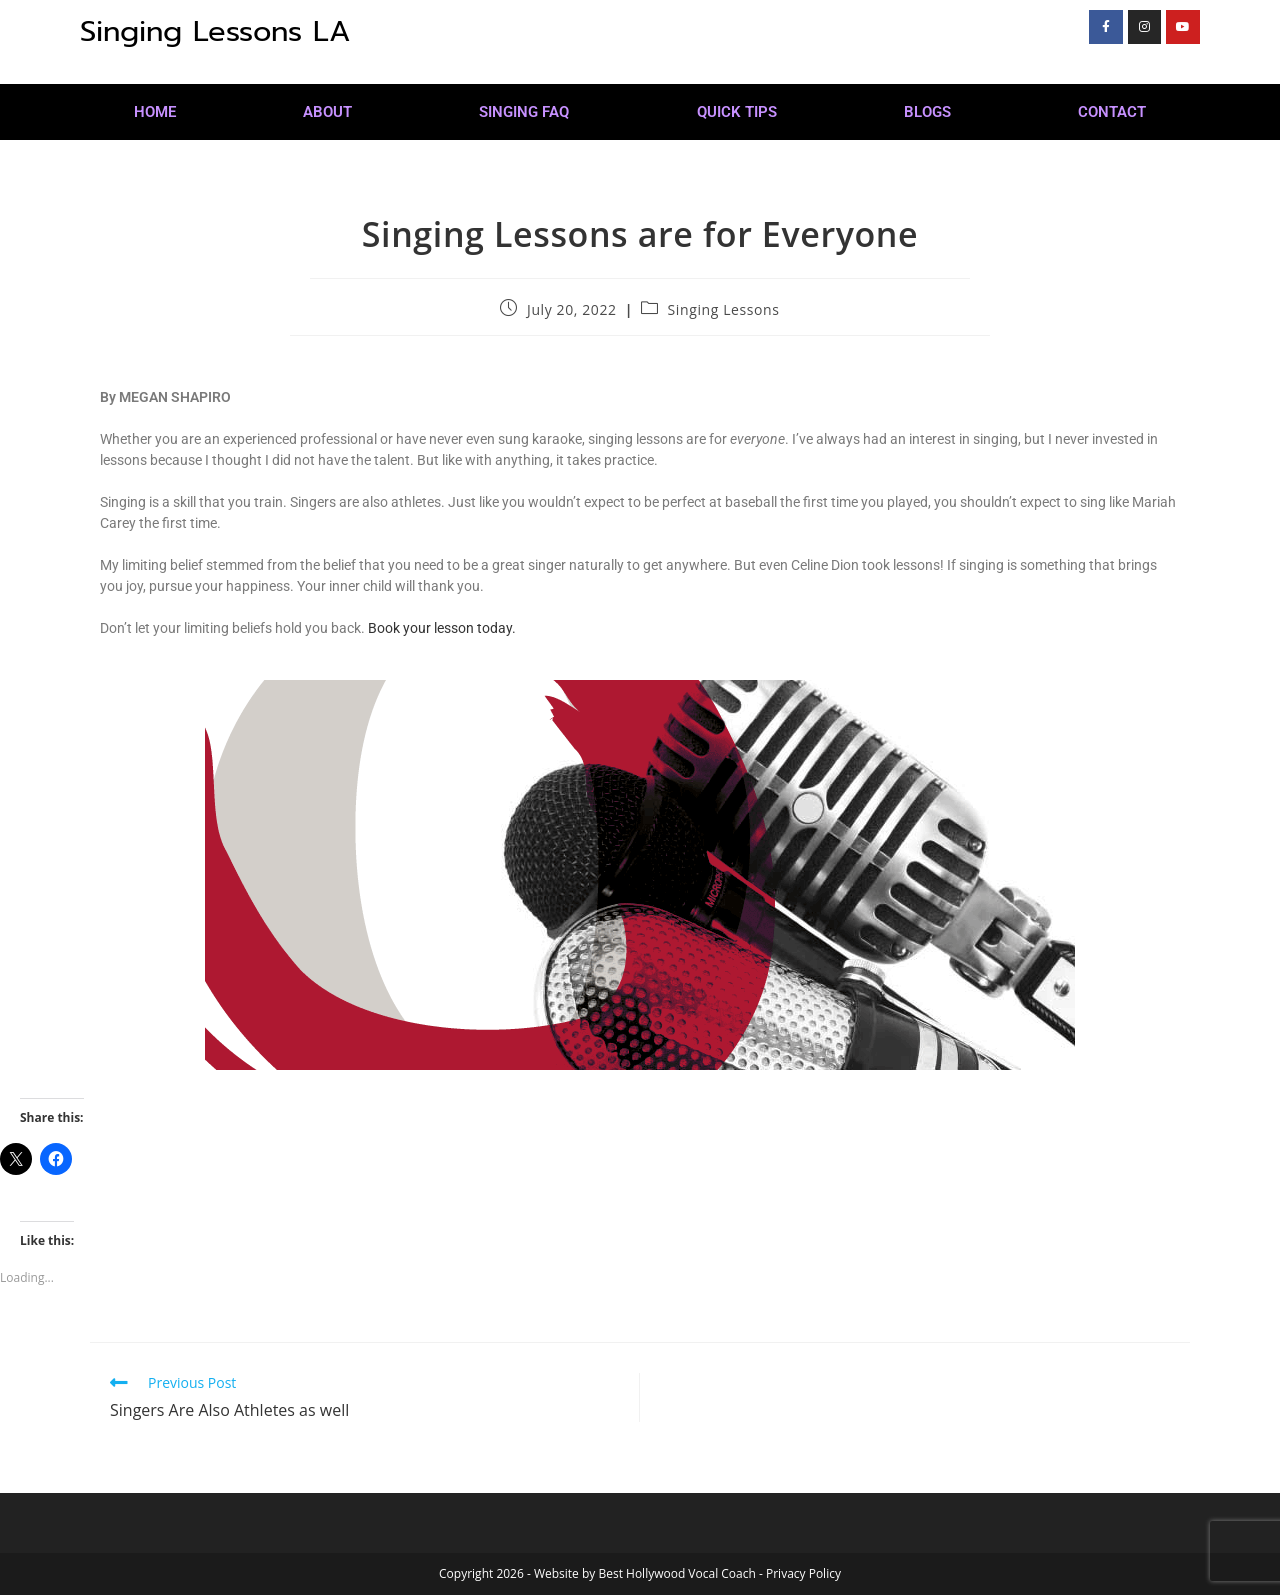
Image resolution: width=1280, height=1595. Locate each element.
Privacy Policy (803, 1573)
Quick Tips (737, 112)
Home (155, 112)
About (327, 112)
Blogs (927, 112)
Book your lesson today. (442, 628)
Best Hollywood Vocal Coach (676, 1573)
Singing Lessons (724, 309)
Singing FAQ (524, 112)
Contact (1112, 112)
